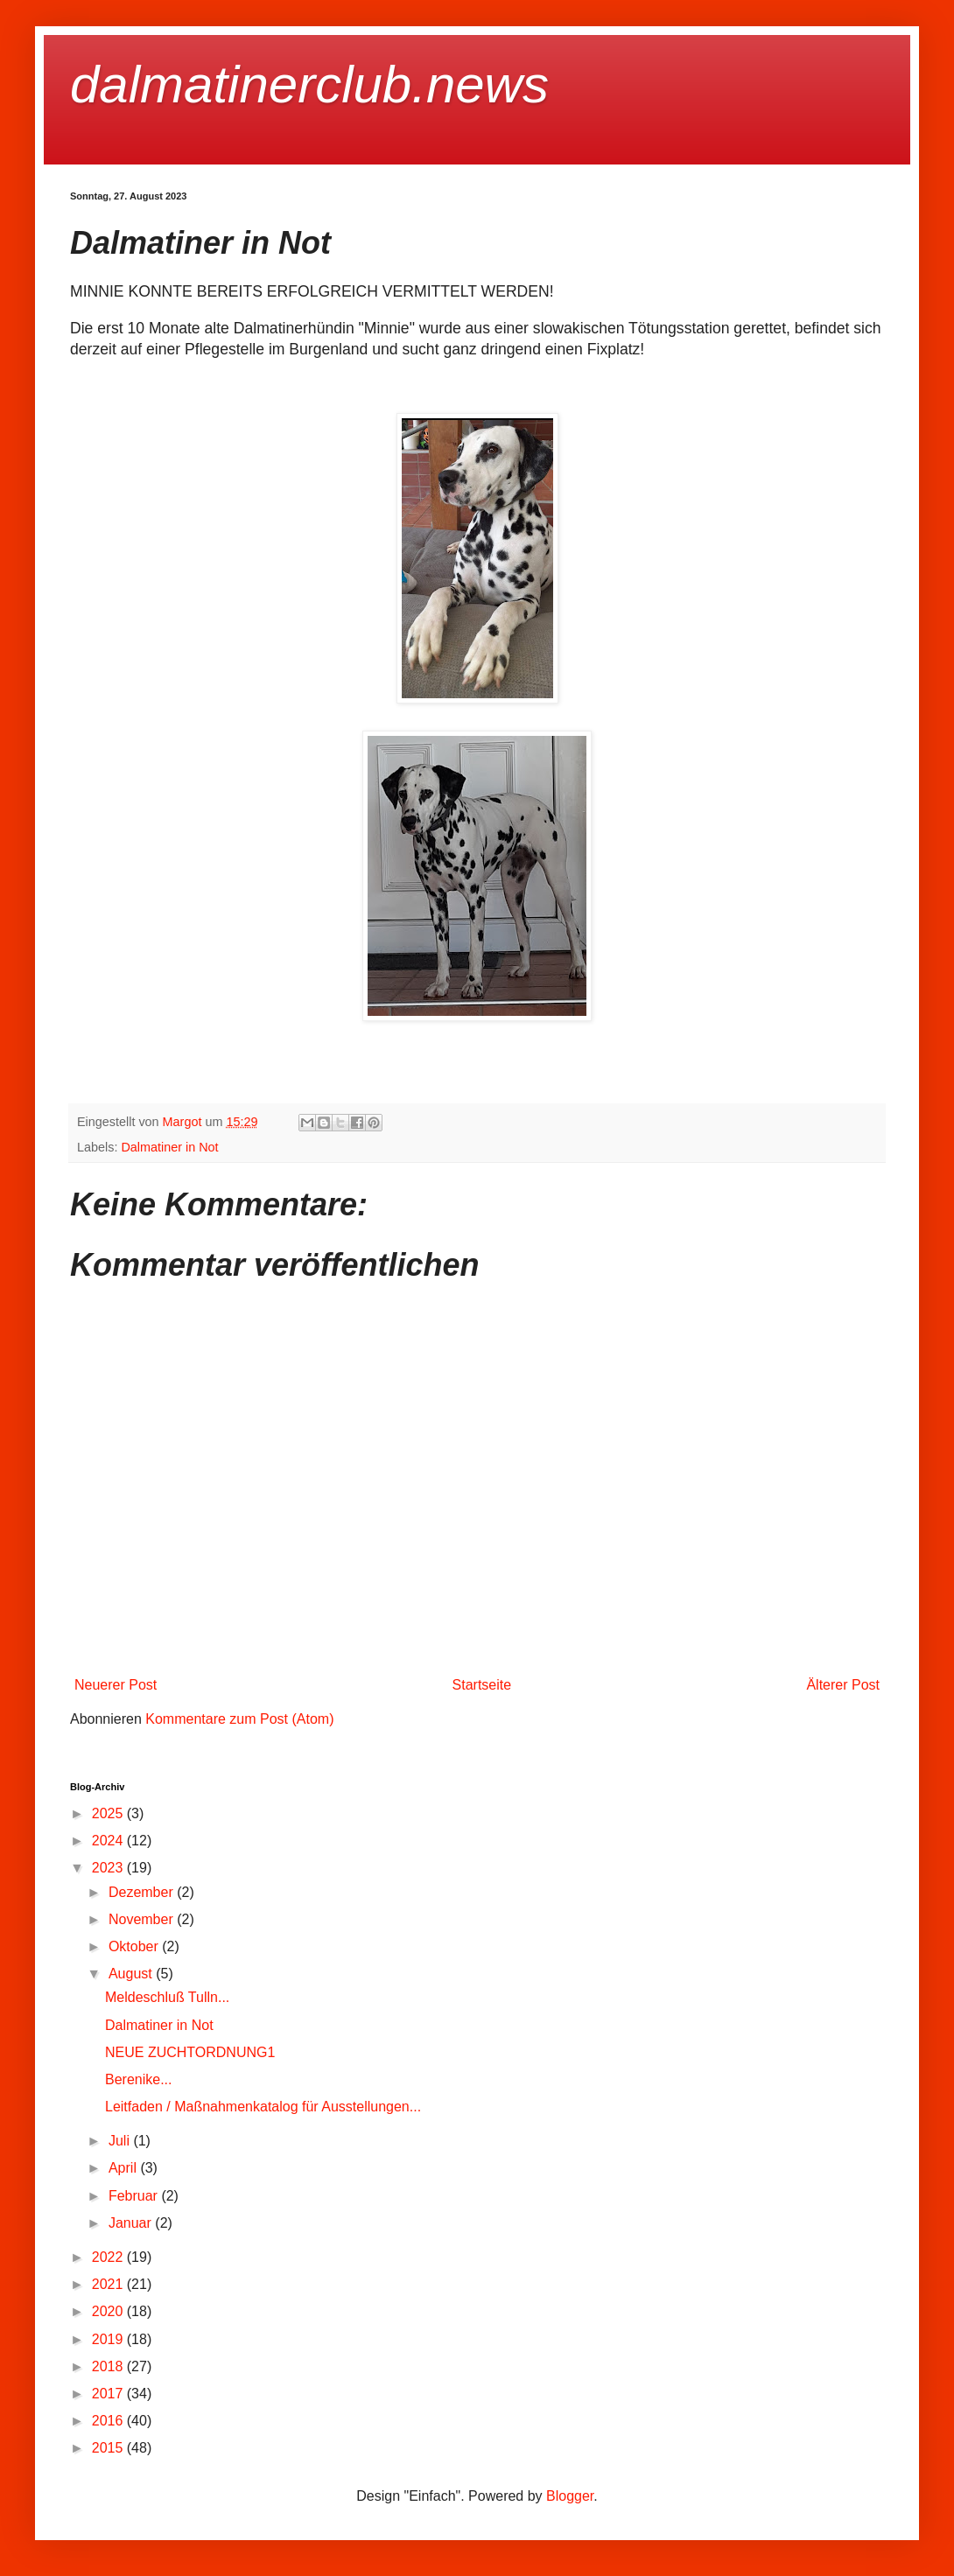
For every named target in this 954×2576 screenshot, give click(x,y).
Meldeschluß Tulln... (167, 1997)
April (124, 2167)
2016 (109, 2420)
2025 (109, 1813)
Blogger (569, 2495)
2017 (109, 2393)
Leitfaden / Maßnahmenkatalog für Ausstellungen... (263, 2106)
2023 (109, 1867)
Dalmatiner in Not (169, 1147)
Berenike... (138, 2079)
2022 (109, 2257)
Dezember (143, 1892)
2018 (109, 2366)
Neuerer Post (115, 1684)
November (143, 1919)
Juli (121, 2140)
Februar (135, 2195)
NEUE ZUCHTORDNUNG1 (190, 2052)
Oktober (135, 1946)
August (132, 1973)
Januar (132, 2223)
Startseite (482, 1684)
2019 (109, 2339)
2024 (109, 1840)
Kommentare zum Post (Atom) (239, 1719)
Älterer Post (843, 1684)
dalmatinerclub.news (309, 84)
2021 (109, 2284)
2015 (109, 2447)
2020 (109, 2311)
